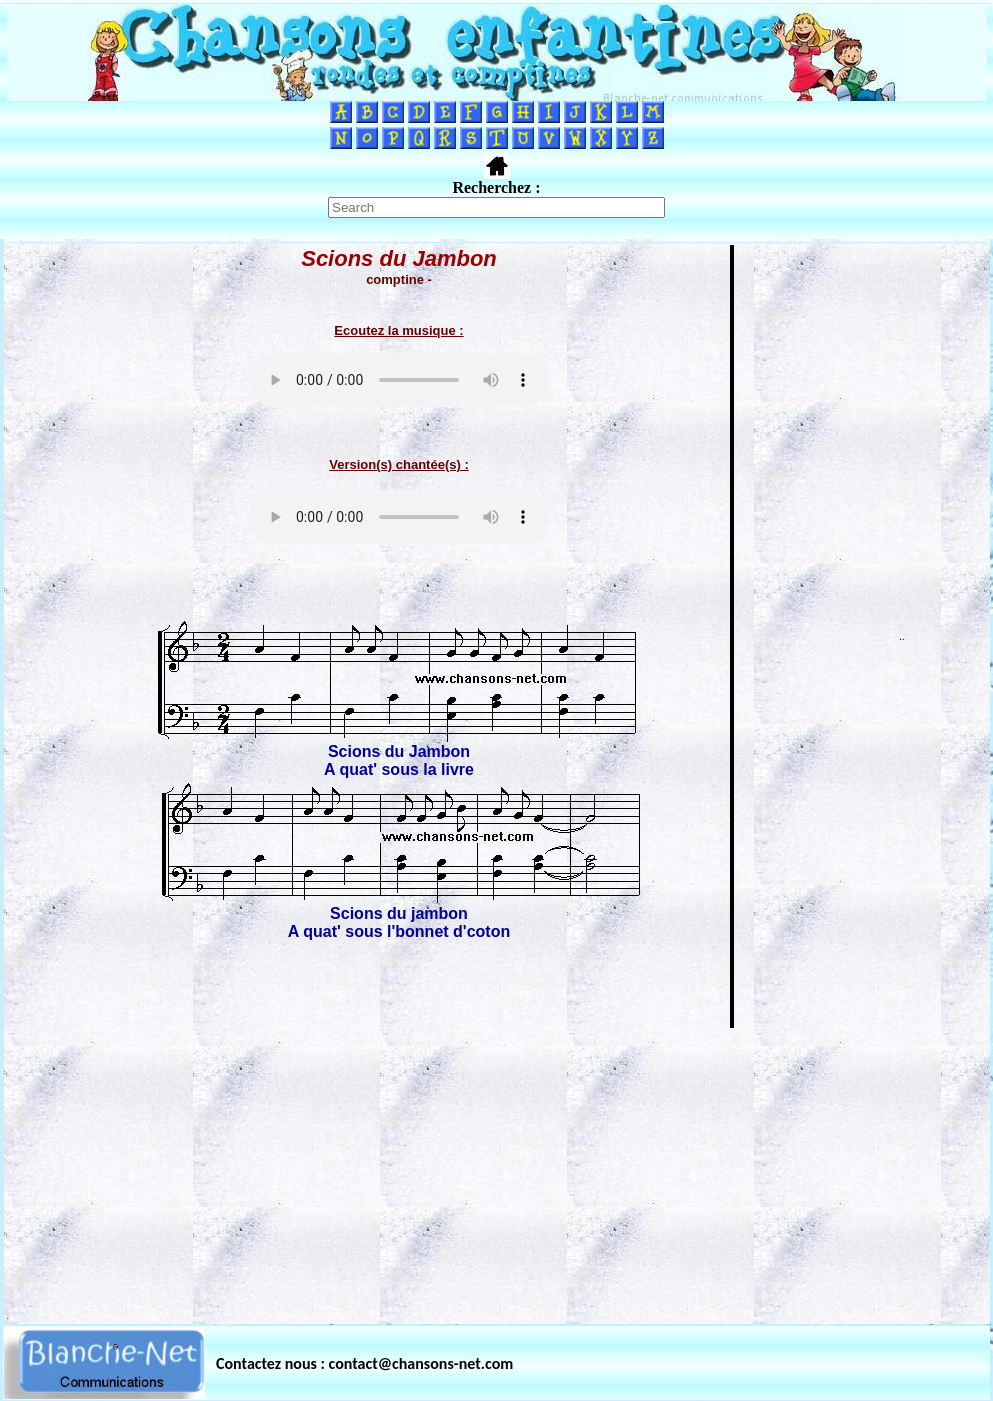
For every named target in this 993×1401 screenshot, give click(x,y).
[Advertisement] (497, 1170)
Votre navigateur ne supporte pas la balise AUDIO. (399, 380)
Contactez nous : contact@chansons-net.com (364, 1363)
